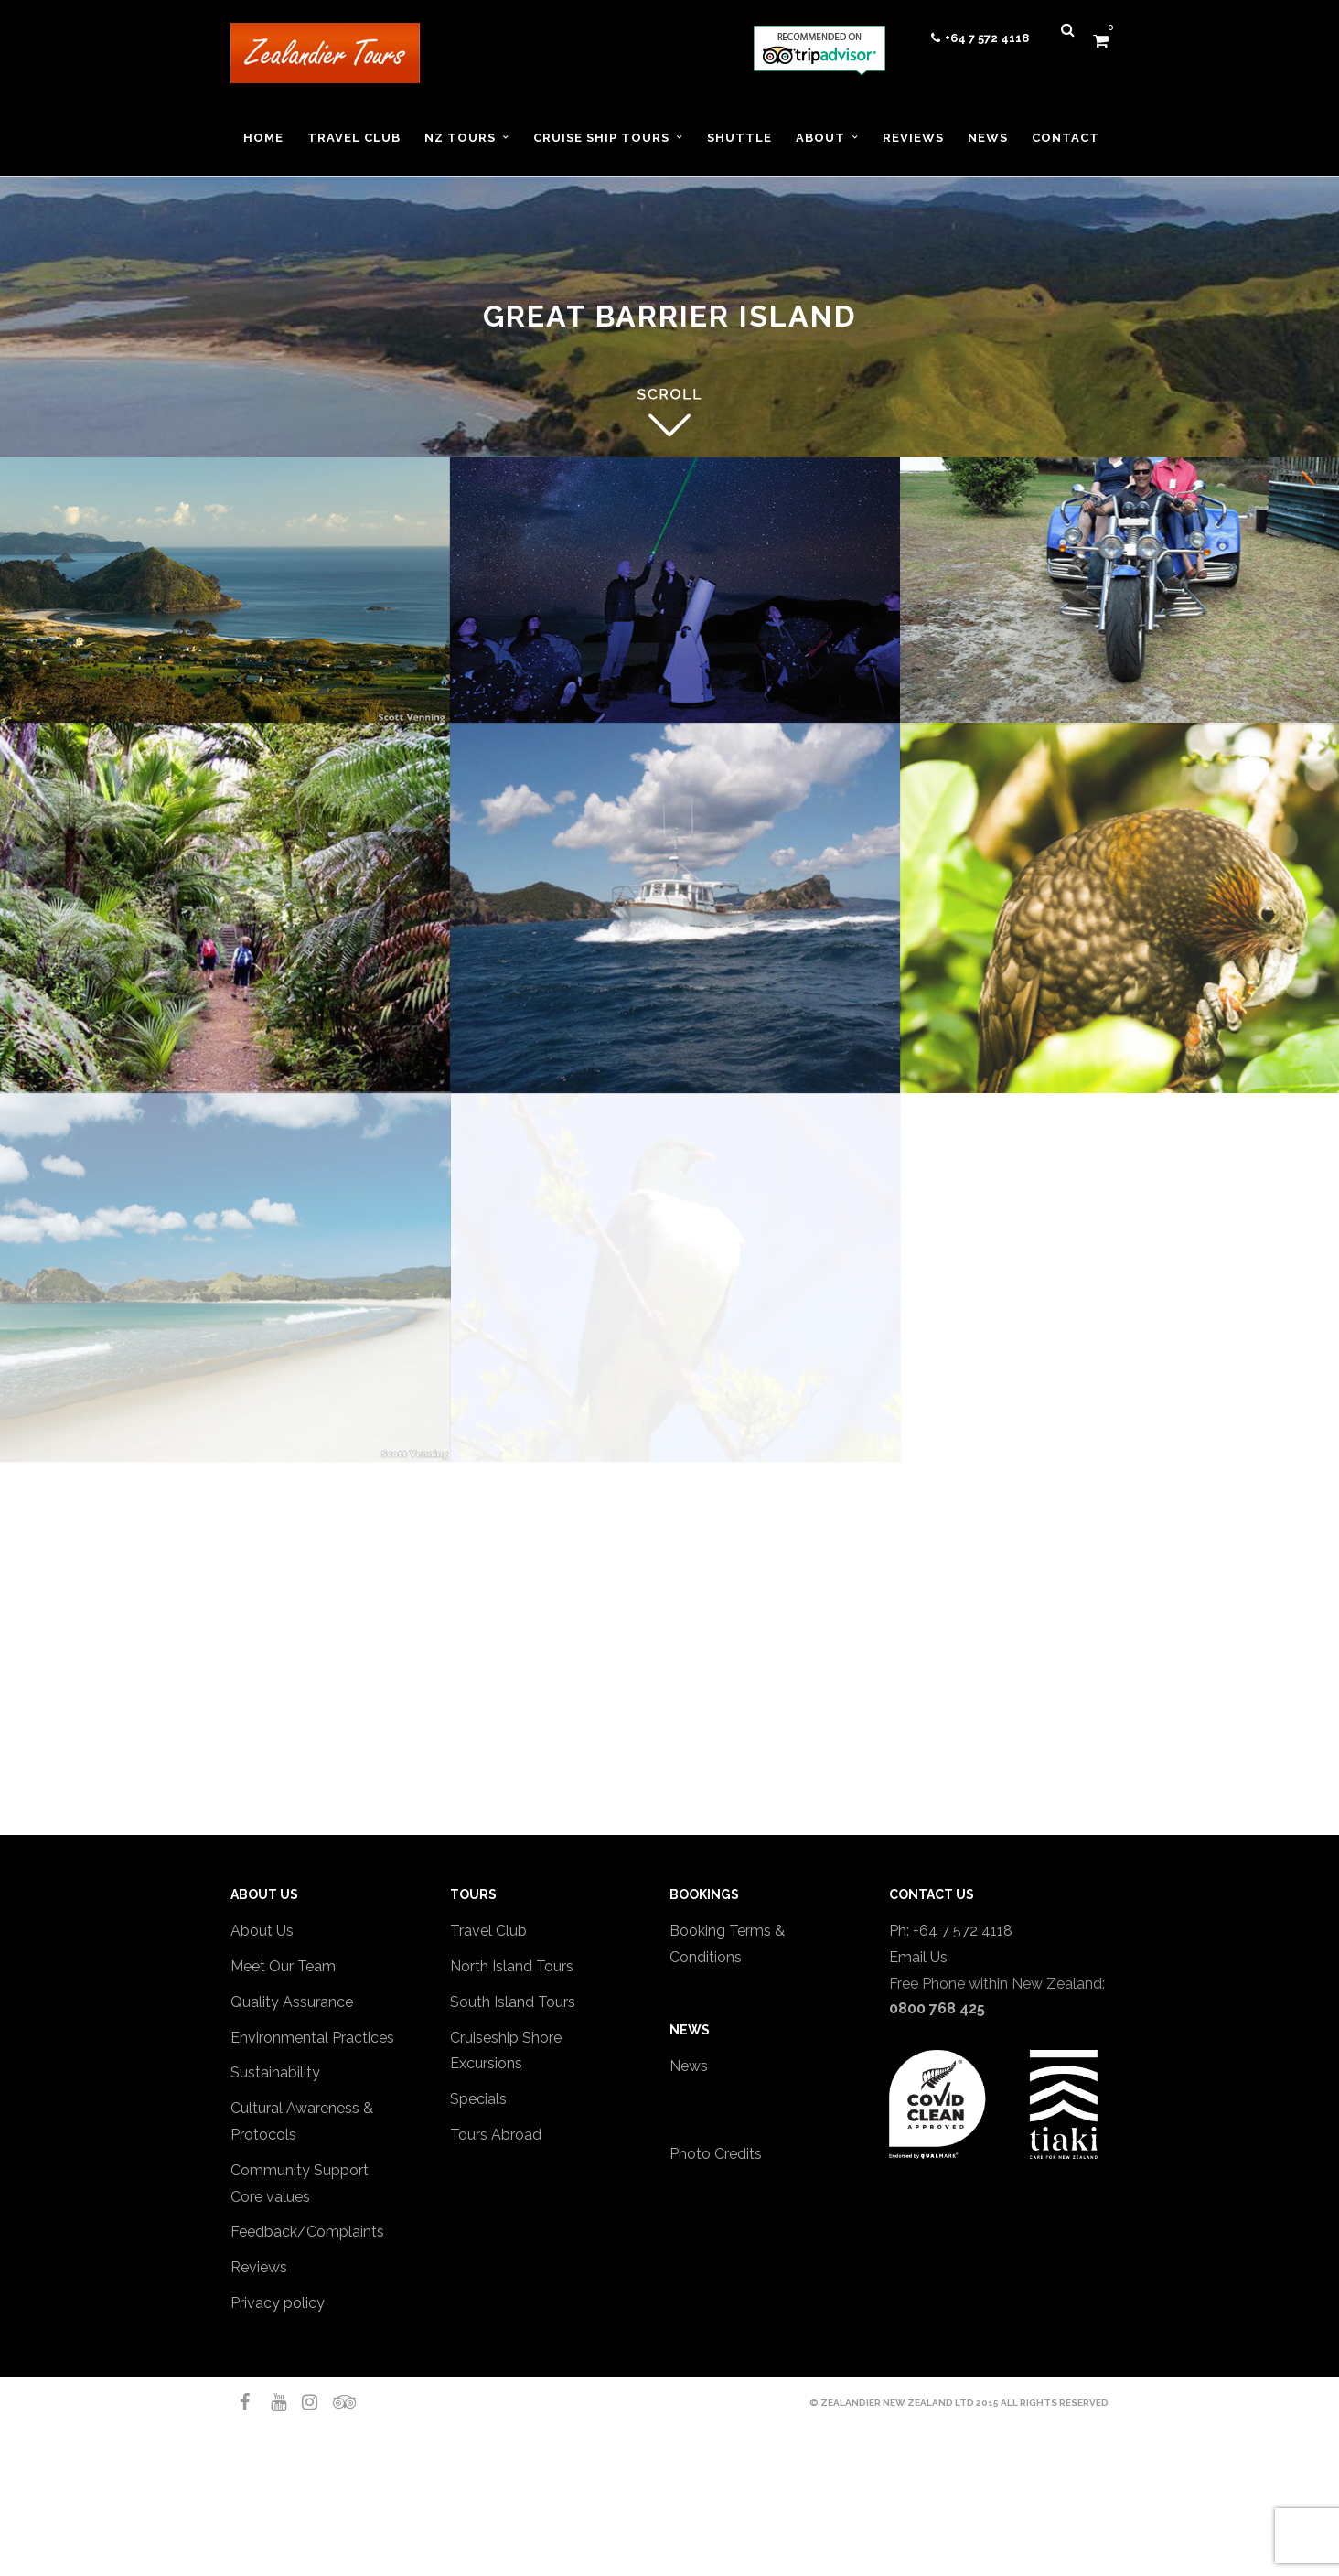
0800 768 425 (937, 2008)
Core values (270, 2197)
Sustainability (275, 2072)
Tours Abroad (495, 2134)
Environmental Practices (312, 2037)
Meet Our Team (283, 1966)
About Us (262, 1930)
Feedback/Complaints (307, 2231)
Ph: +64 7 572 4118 (950, 1930)
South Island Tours (512, 2002)
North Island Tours (511, 1966)
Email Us (918, 1957)
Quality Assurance (291, 2002)
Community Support (299, 2170)
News (689, 2066)
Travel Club (488, 1930)
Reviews (258, 2267)
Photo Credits (716, 2154)
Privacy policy (277, 2303)
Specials (478, 2099)
